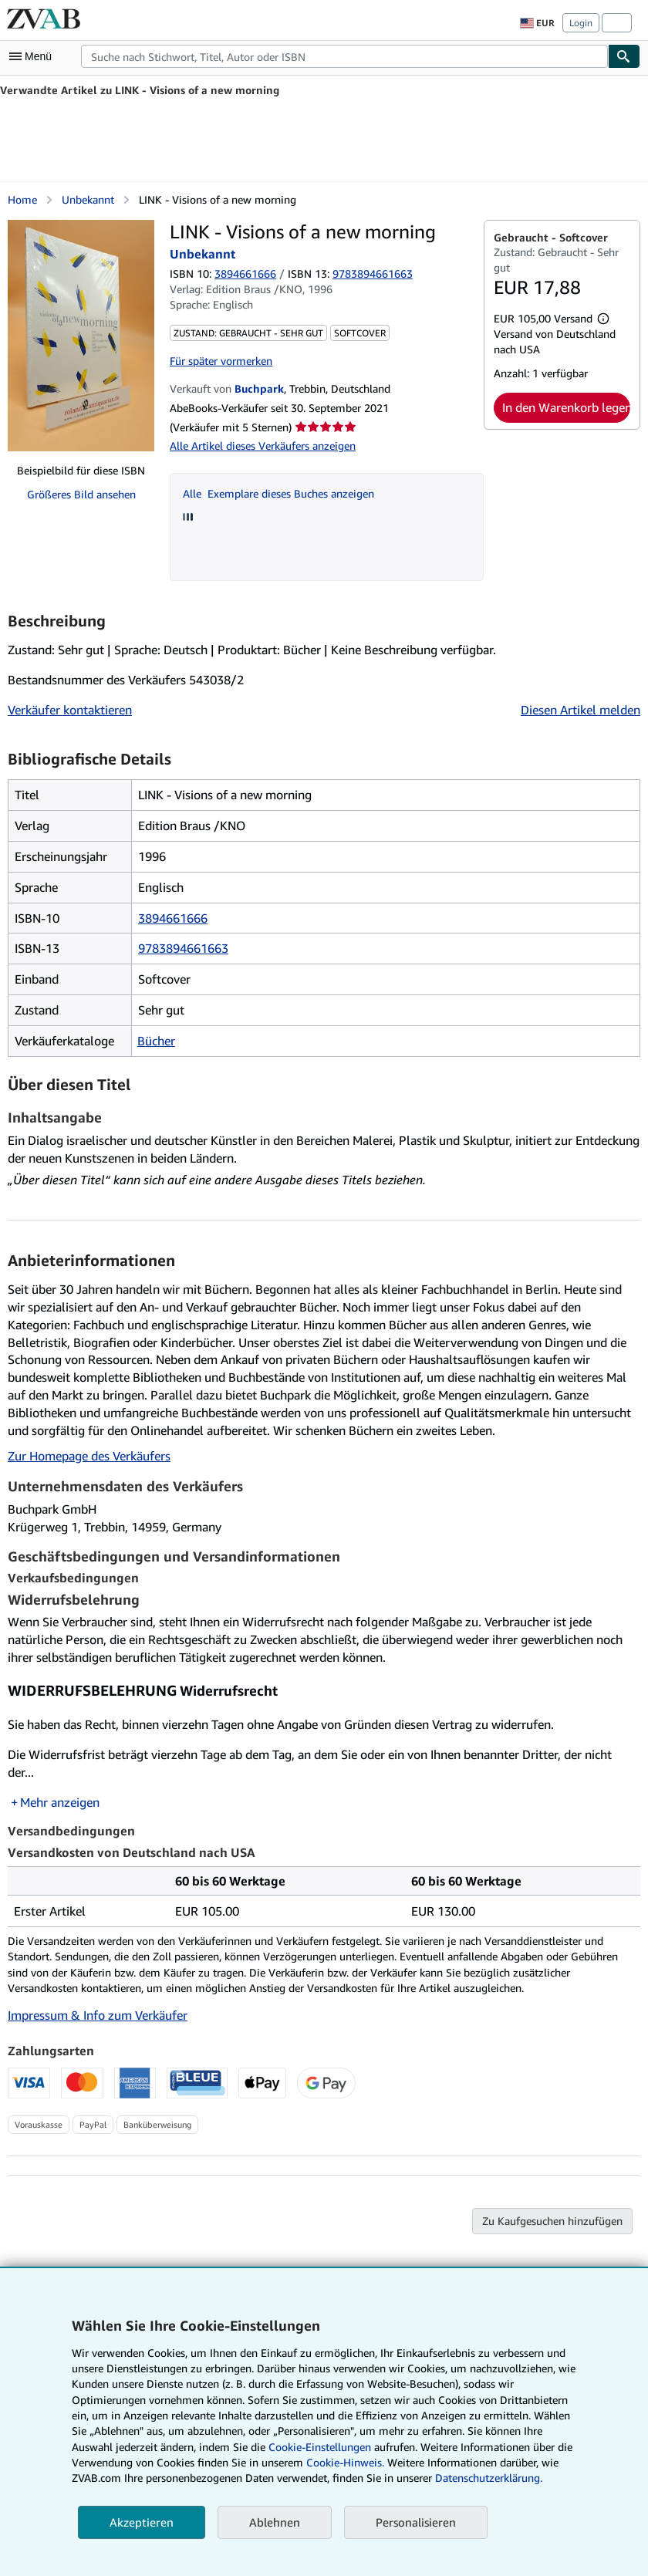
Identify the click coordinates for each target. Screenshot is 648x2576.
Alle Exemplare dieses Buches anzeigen (278, 493)
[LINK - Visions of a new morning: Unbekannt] (81, 335)
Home (22, 199)
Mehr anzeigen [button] (60, 1802)
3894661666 (245, 273)
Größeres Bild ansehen (81, 494)
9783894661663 (183, 948)
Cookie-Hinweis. (345, 2462)
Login (580, 23)
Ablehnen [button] (274, 2522)
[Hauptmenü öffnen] (34, 56)
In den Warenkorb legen (566, 407)
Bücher (156, 1040)
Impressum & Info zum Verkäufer (97, 2015)
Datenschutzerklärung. (488, 2477)
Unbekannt (88, 199)
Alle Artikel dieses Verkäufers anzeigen (263, 445)
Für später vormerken (221, 360)
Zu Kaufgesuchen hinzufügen (552, 2220)
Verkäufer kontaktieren (70, 709)
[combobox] (344, 56)
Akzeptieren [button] (142, 2522)
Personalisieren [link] (416, 2522)
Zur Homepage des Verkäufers (89, 1456)
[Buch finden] (624, 56)
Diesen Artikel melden (580, 709)
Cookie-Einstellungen (319, 2446)
